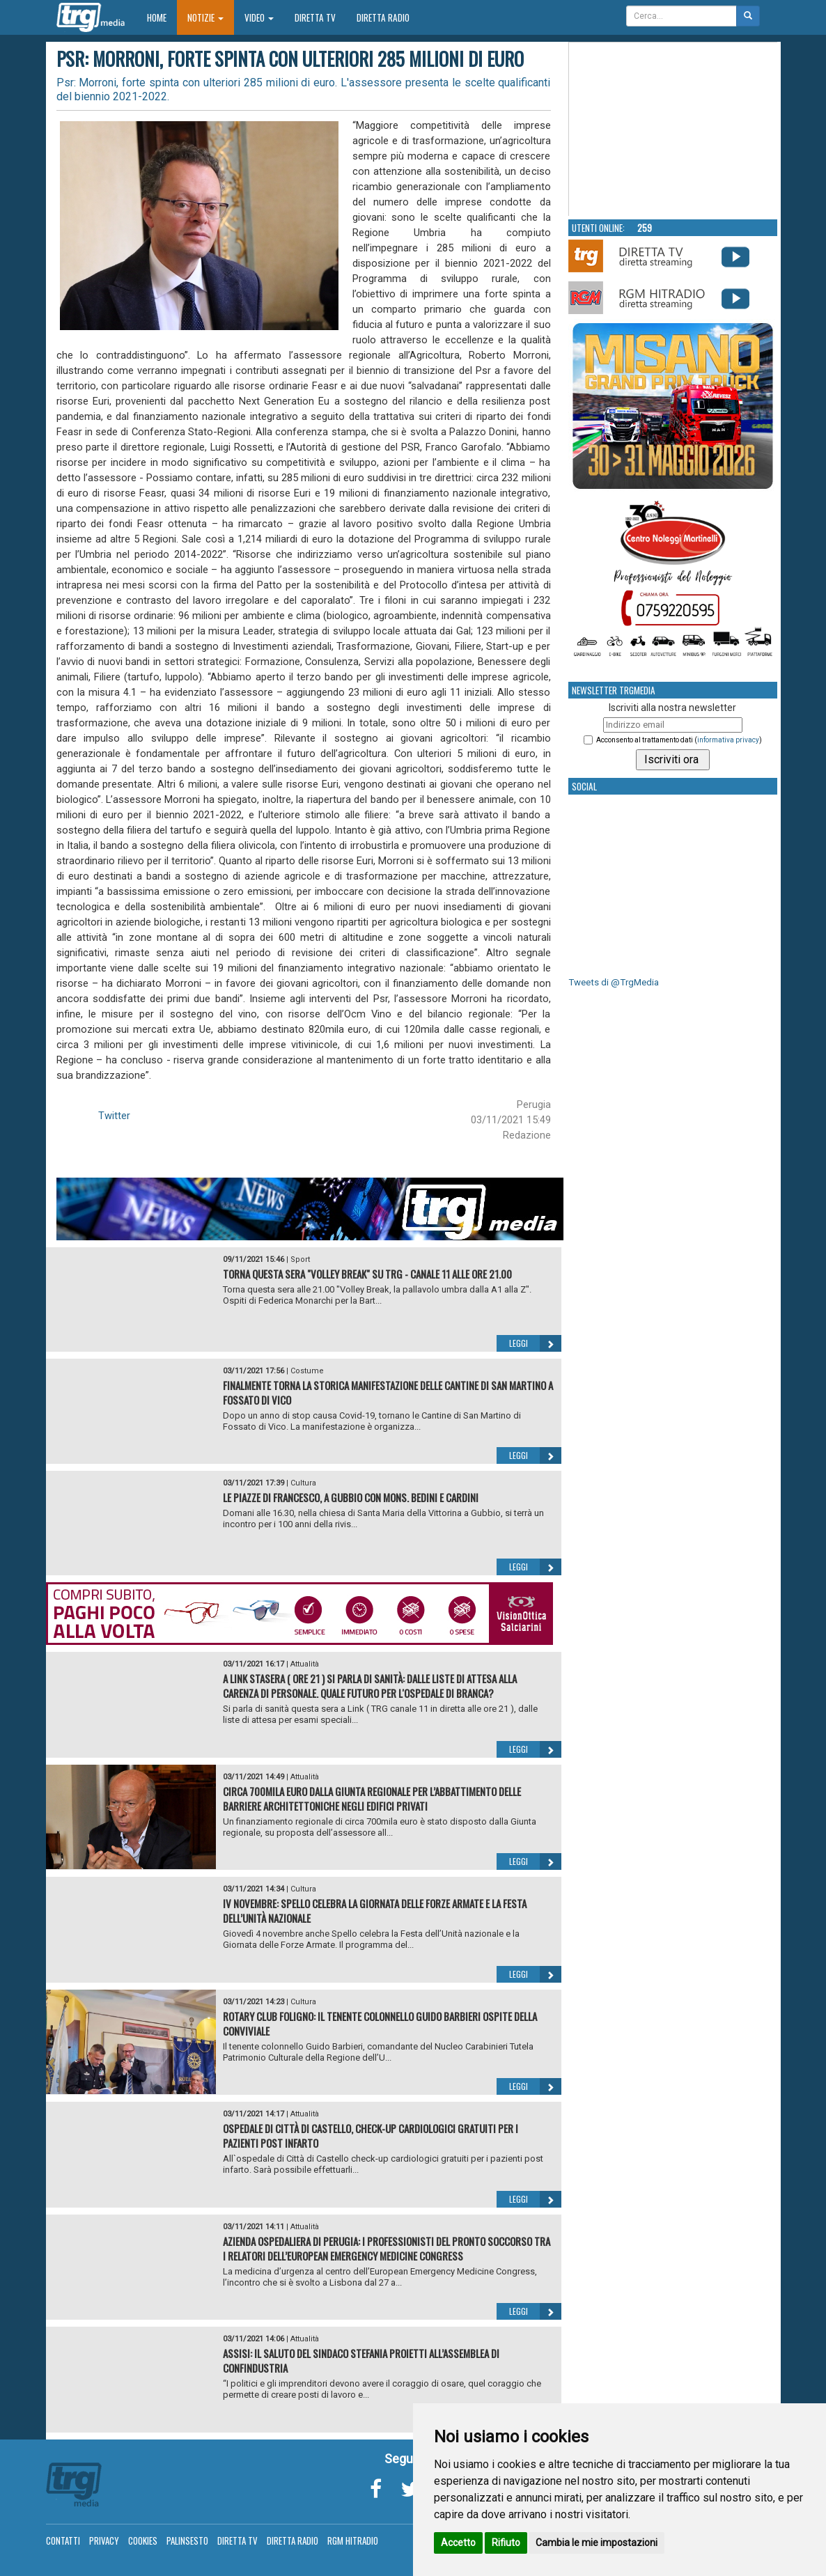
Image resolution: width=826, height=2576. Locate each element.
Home (162, 17)
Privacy (104, 2540)
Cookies (142, 2540)
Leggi (535, 1343)
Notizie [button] (205, 17)
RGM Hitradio (352, 2540)
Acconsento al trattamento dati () (679, 740)
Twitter (114, 1115)
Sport (300, 1259)
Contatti (63, 2540)
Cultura (303, 1483)
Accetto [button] (458, 2542)
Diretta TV (315, 17)
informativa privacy (728, 740)
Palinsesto (187, 2540)
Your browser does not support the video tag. (673, 129)
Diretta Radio (383, 17)
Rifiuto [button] (506, 2542)
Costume (307, 1370)
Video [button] (259, 17)
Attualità (304, 1664)
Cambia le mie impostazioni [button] (596, 2542)
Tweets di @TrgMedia (613, 982)
